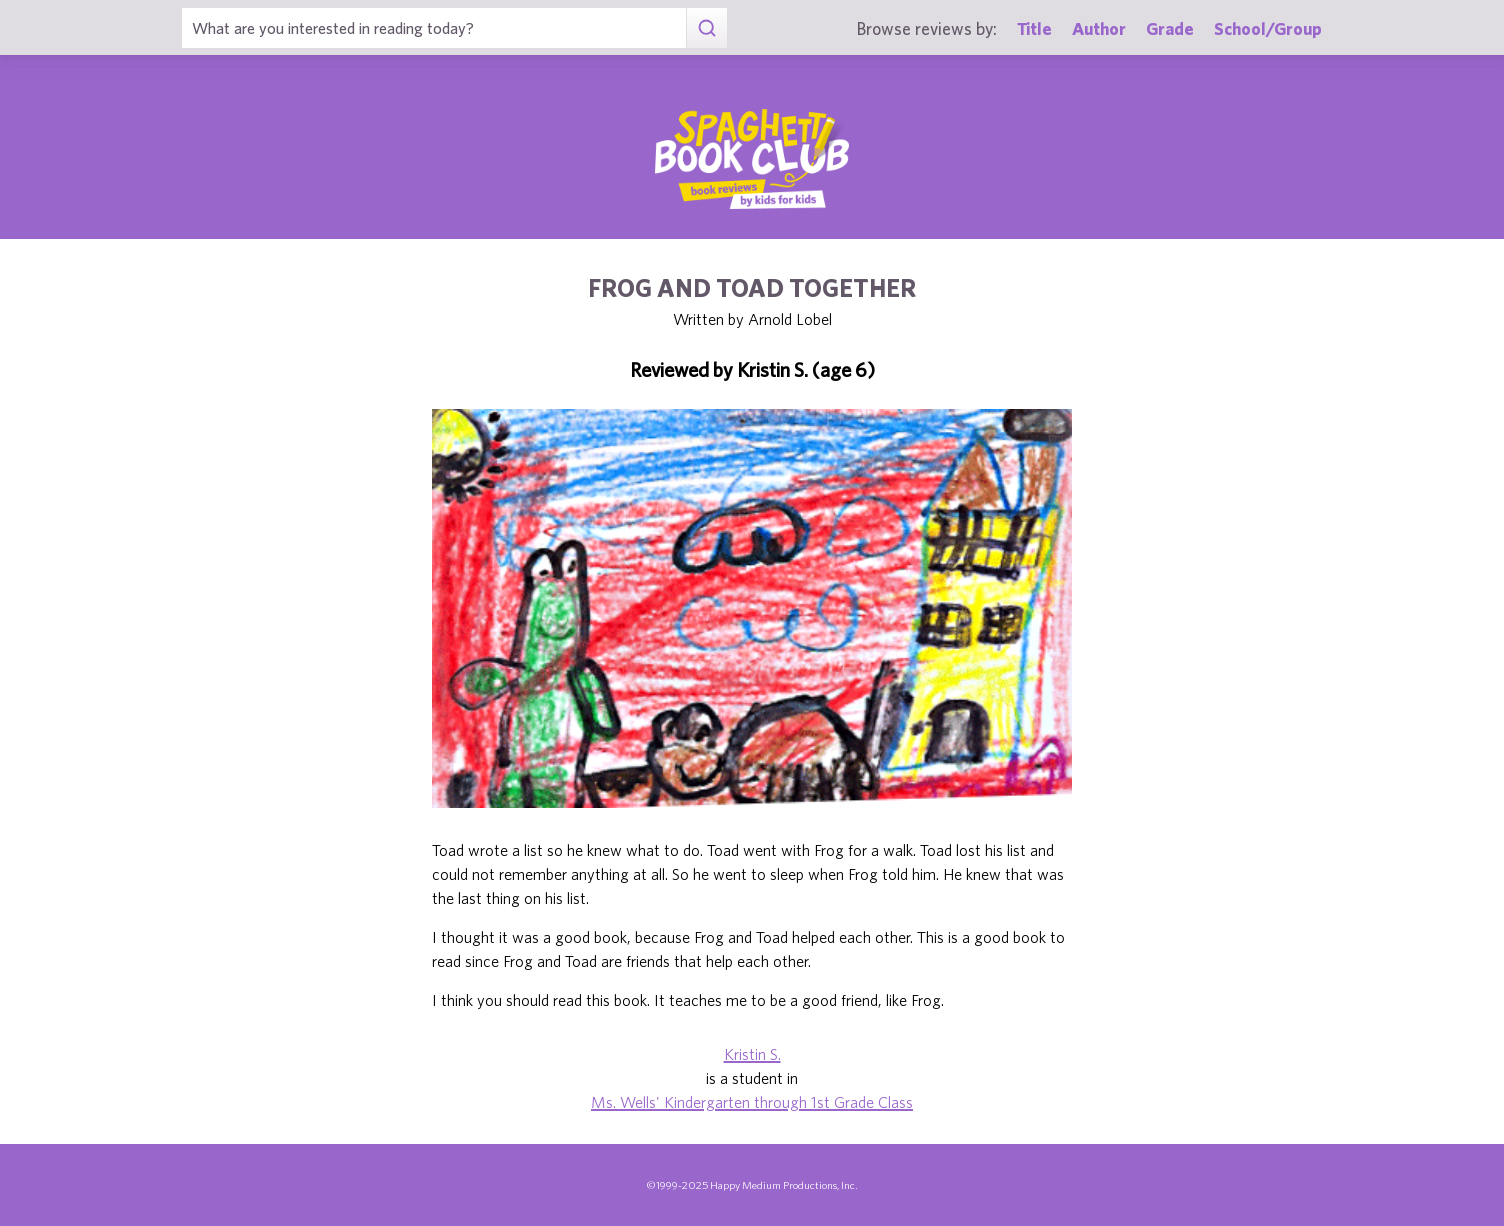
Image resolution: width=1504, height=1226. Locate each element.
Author (1099, 28)
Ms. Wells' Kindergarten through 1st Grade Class (752, 1102)
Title (1034, 28)
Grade (1170, 28)
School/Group (1268, 28)
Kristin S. (752, 1054)
